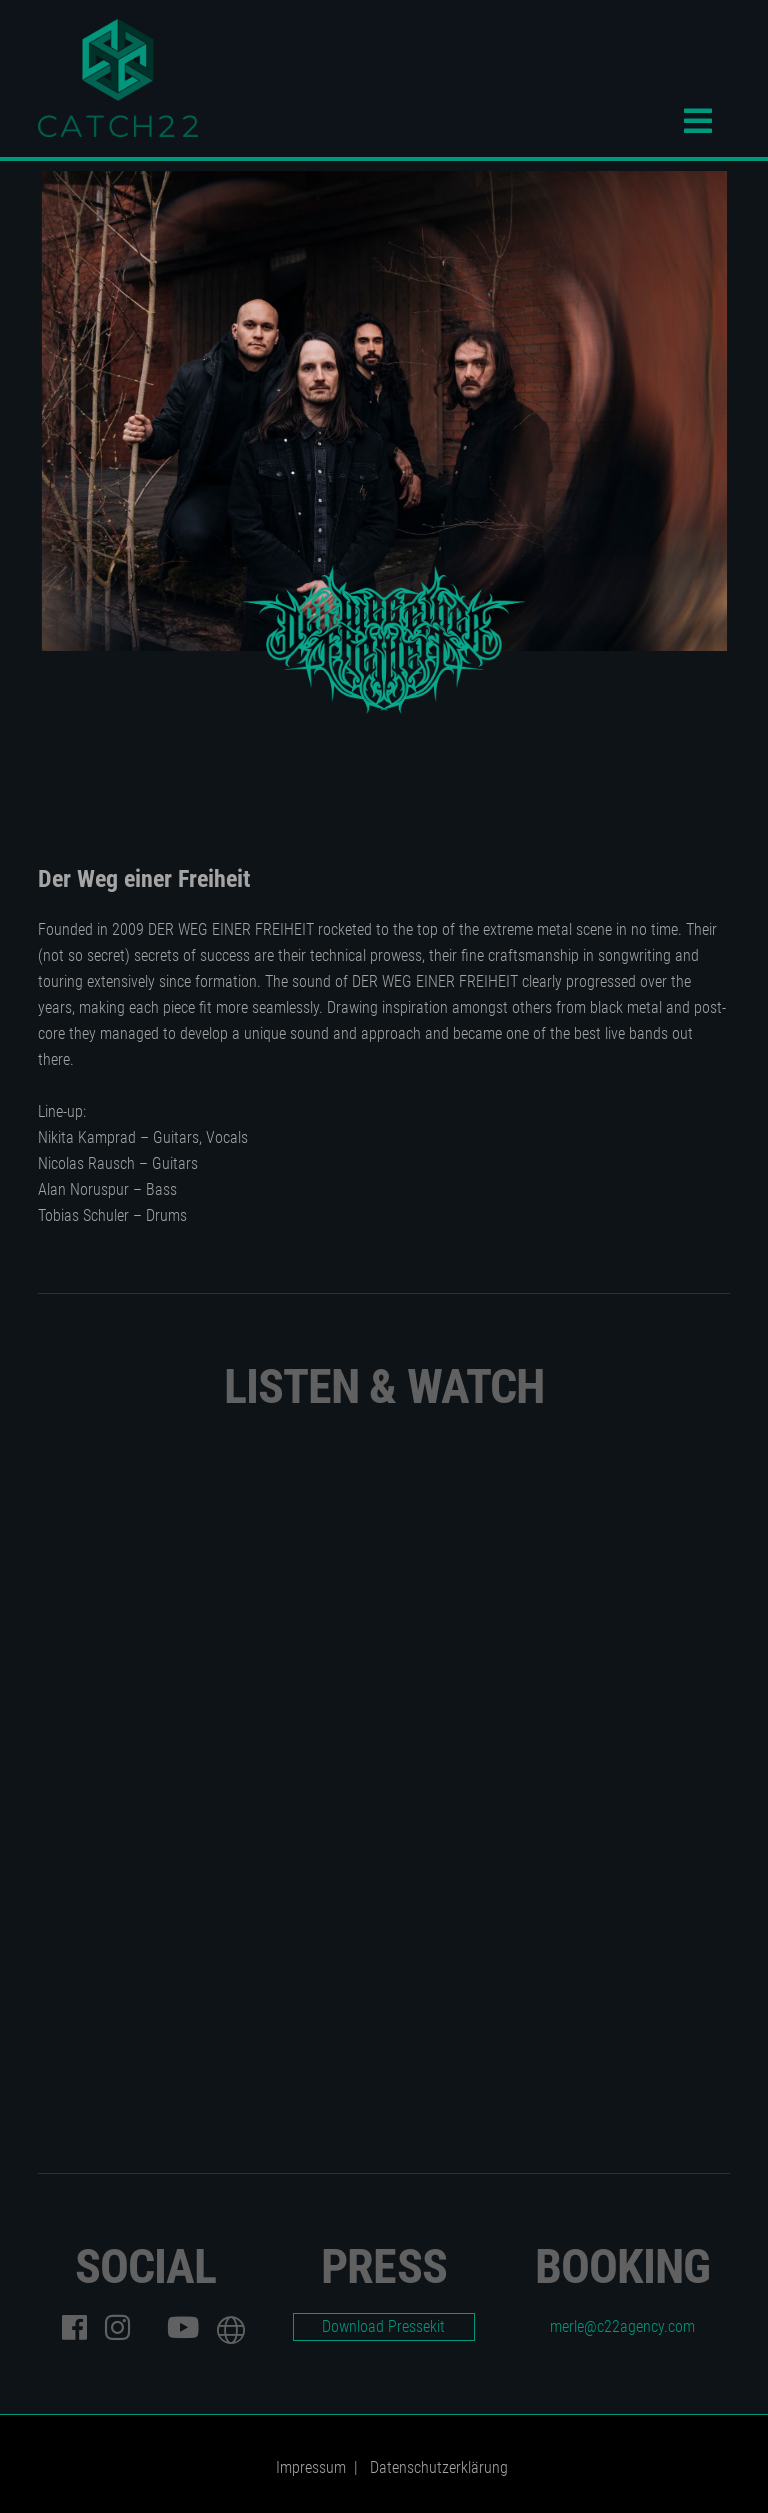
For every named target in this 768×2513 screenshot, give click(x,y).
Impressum (311, 2467)
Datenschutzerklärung (439, 2467)
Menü (707, 121)
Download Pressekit (383, 2326)
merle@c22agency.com (622, 2326)
